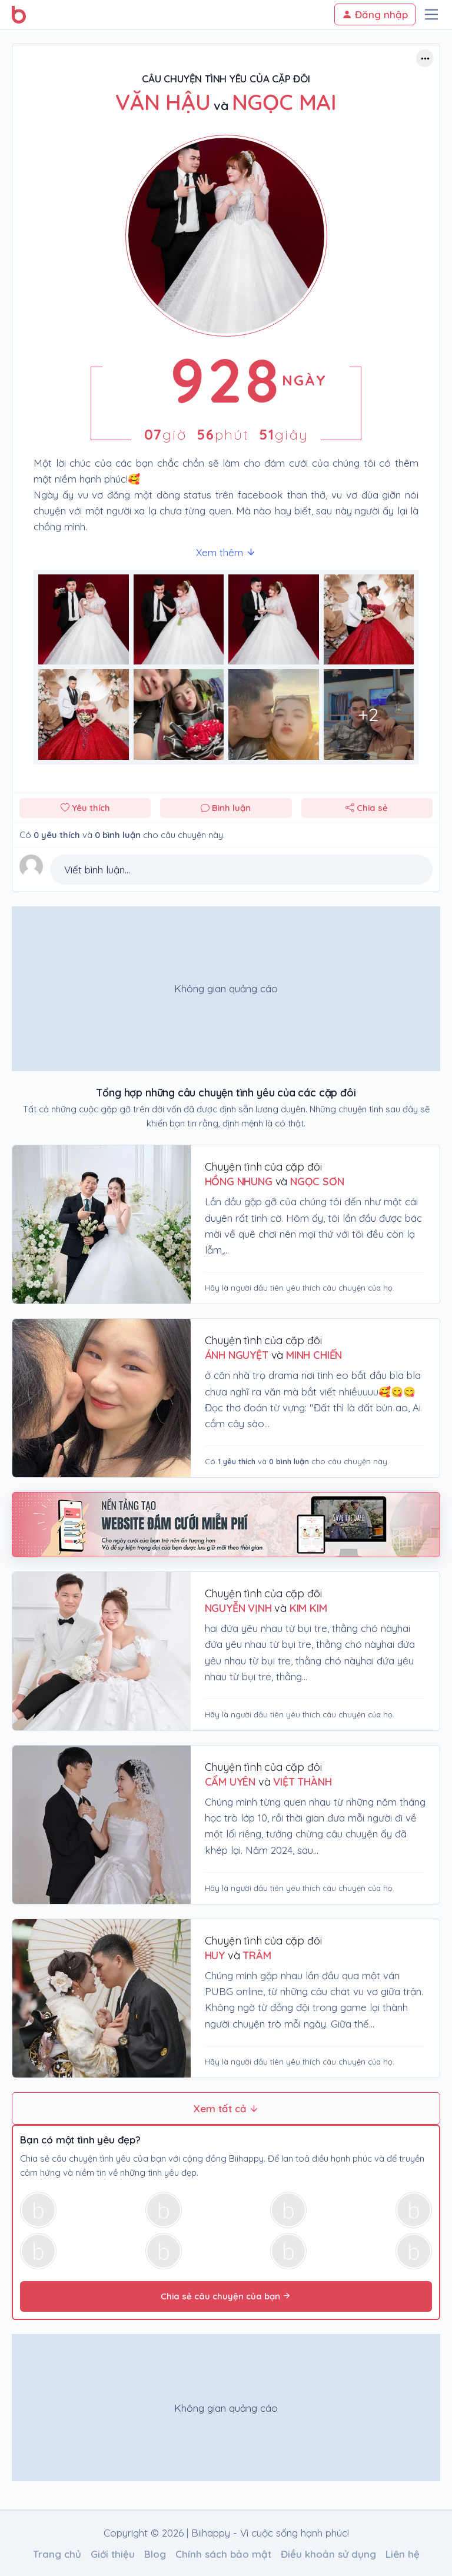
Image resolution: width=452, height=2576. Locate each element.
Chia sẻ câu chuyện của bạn (226, 2296)
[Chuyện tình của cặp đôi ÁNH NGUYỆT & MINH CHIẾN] (101, 1398)
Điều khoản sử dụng (328, 2554)
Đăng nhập (375, 14)
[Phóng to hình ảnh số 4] (83, 714)
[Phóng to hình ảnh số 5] (179, 714)
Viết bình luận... (97, 869)
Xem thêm (226, 552)
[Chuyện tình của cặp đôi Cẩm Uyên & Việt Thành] (101, 1825)
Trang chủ (57, 2554)
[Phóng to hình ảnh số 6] (273, 714)
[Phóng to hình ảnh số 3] (369, 619)
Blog (155, 2554)
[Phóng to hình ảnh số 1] (179, 619)
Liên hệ (402, 2554)
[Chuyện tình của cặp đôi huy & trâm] (101, 1998)
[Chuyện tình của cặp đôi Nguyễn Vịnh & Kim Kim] (101, 1651)
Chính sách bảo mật (223, 2554)
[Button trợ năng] (425, 58)
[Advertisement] (226, 988)
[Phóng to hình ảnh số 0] (83, 619)
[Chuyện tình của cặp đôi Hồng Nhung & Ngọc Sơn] (101, 1224)
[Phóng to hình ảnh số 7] (369, 714)
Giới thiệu (113, 2554)
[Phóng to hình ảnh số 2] (273, 619)
